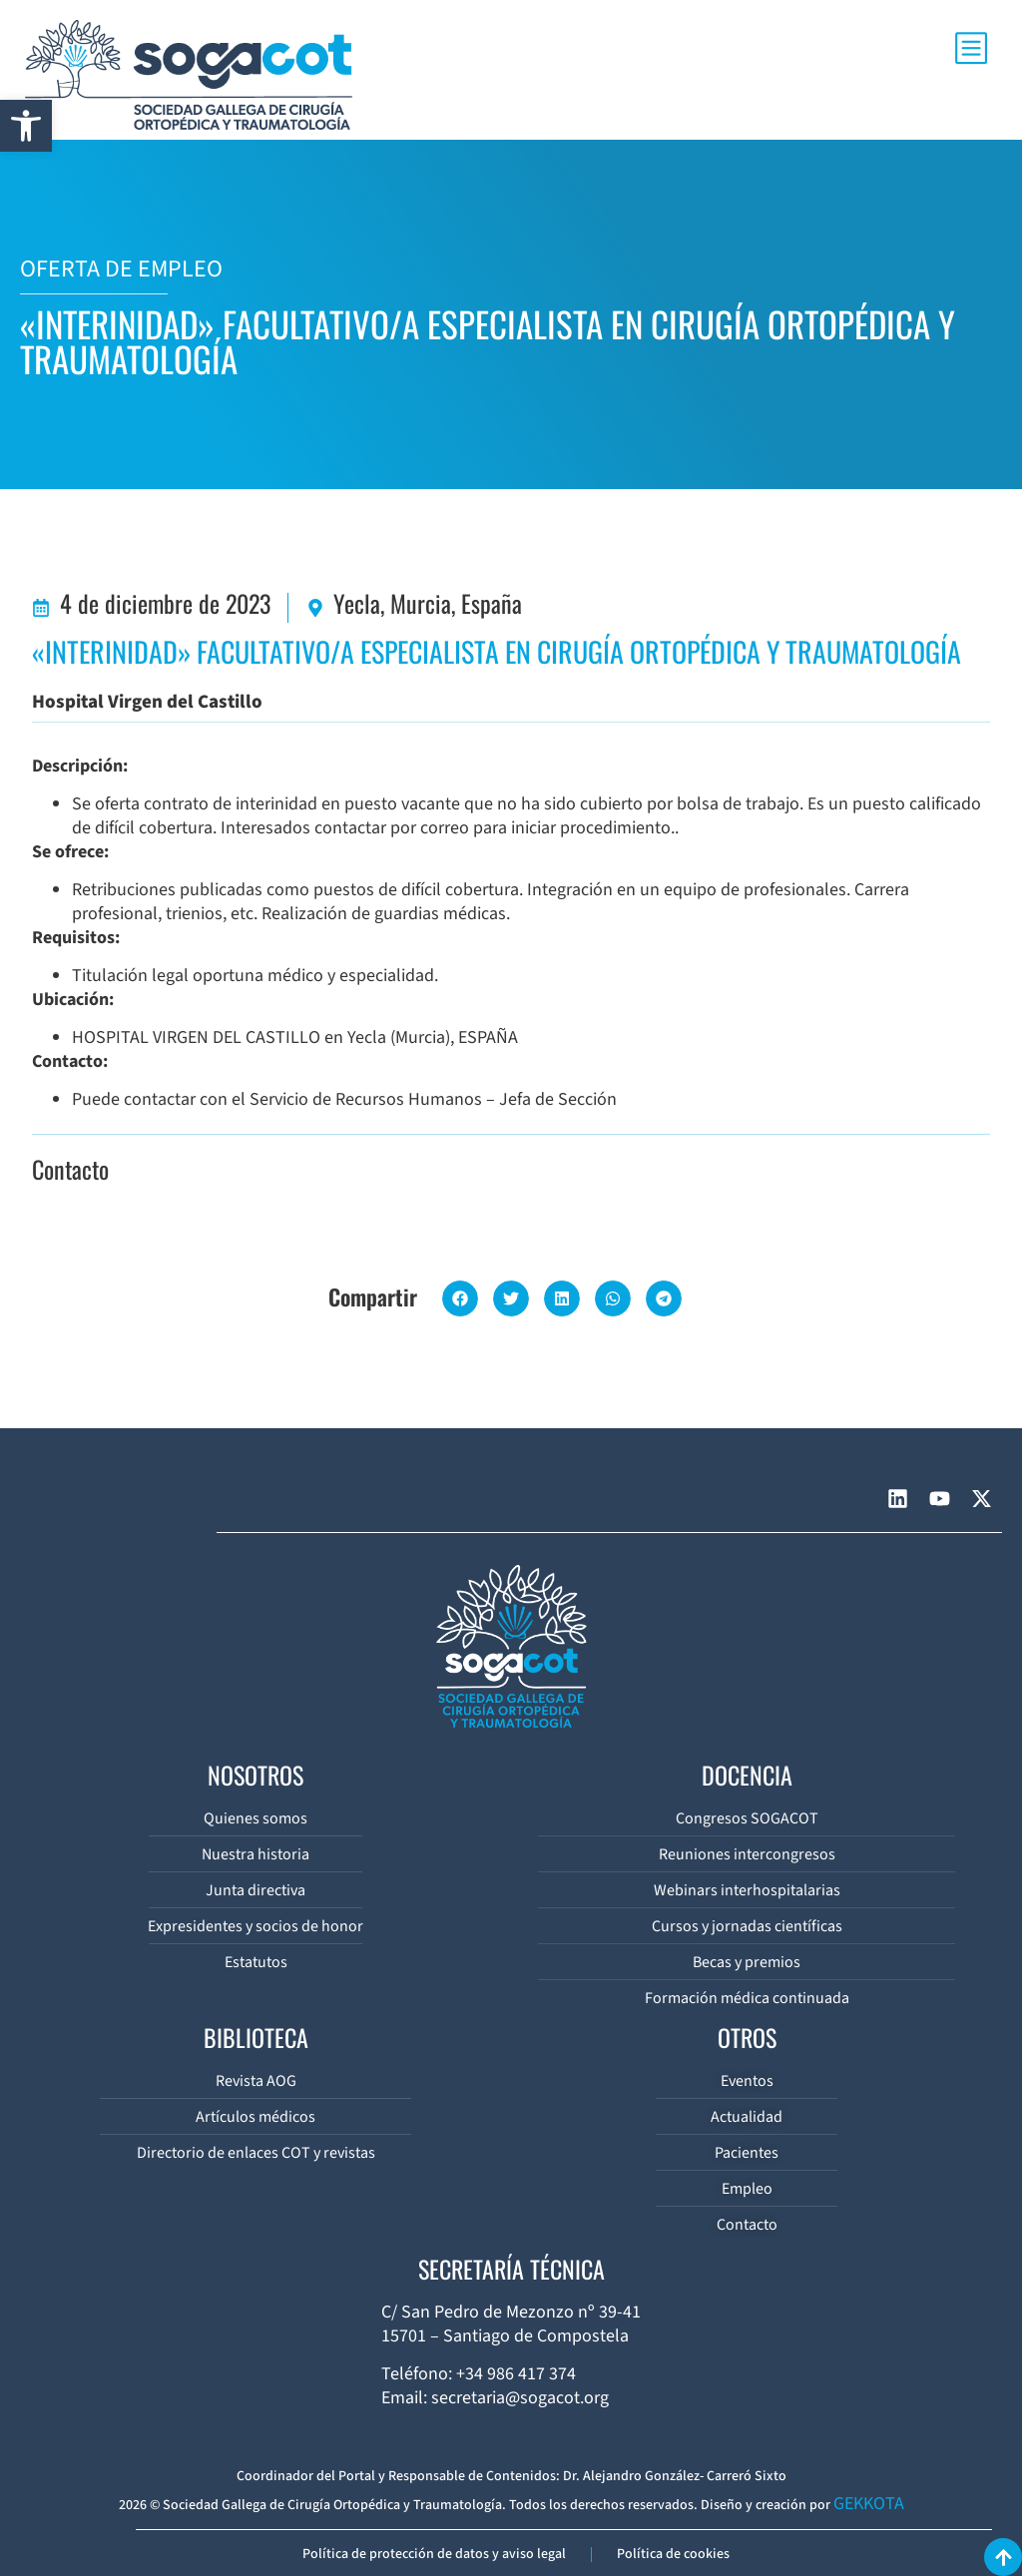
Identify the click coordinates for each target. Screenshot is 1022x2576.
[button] (26, 126)
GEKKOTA (868, 2503)
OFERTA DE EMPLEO (121, 269)
